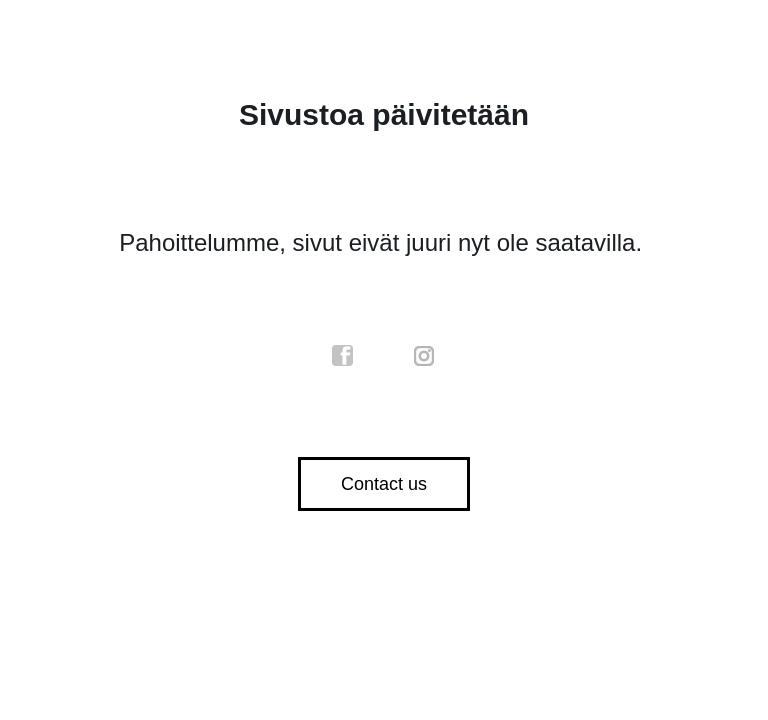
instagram (425, 356)
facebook (343, 356)
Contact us (384, 484)
